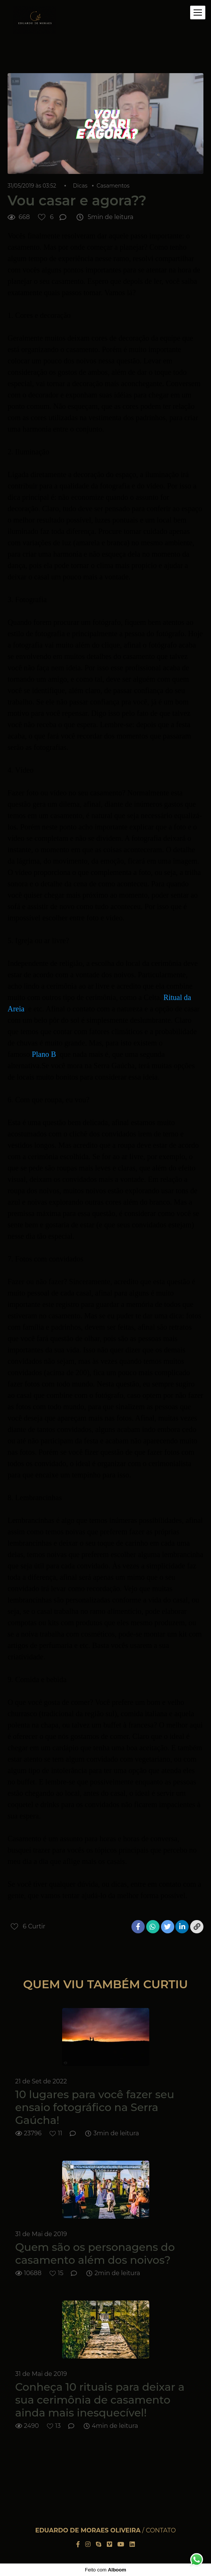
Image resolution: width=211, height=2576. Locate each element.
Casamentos (113, 185)
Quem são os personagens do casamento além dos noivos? (95, 2253)
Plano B (44, 1054)
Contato (161, 2530)
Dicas (80, 185)
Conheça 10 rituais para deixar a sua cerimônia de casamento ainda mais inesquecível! (99, 2400)
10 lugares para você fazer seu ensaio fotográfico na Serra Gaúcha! (94, 2107)
